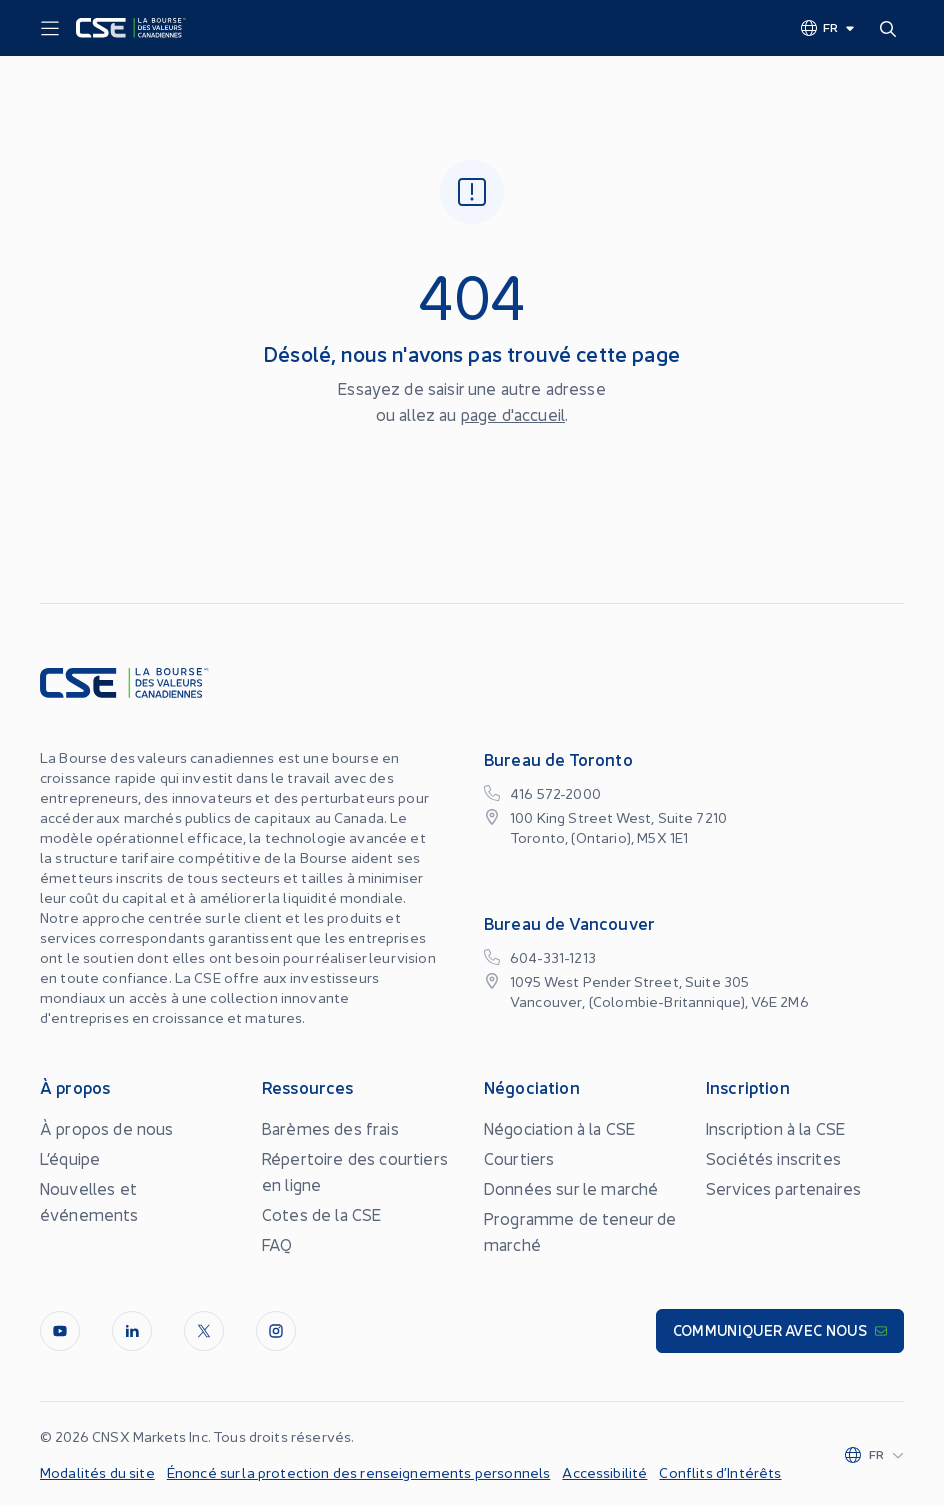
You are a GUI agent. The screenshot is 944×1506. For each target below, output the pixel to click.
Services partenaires (783, 1188)
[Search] (892, 28)
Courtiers (519, 1158)
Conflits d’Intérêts (720, 1472)
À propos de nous (107, 1128)
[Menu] (50, 29)
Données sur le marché (571, 1188)
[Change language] (828, 27)
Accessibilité (604, 1472)
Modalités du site (97, 1472)
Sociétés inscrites (773, 1158)
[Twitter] (204, 1331)
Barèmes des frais (330, 1128)
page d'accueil (513, 414)
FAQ (277, 1244)
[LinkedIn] (132, 1331)
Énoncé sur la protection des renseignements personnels (359, 1472)
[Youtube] (60, 1331)
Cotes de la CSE (321, 1214)
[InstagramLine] (276, 1331)
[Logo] (131, 28)
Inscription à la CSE (775, 1128)
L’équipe (70, 1158)
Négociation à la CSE (559, 1128)
